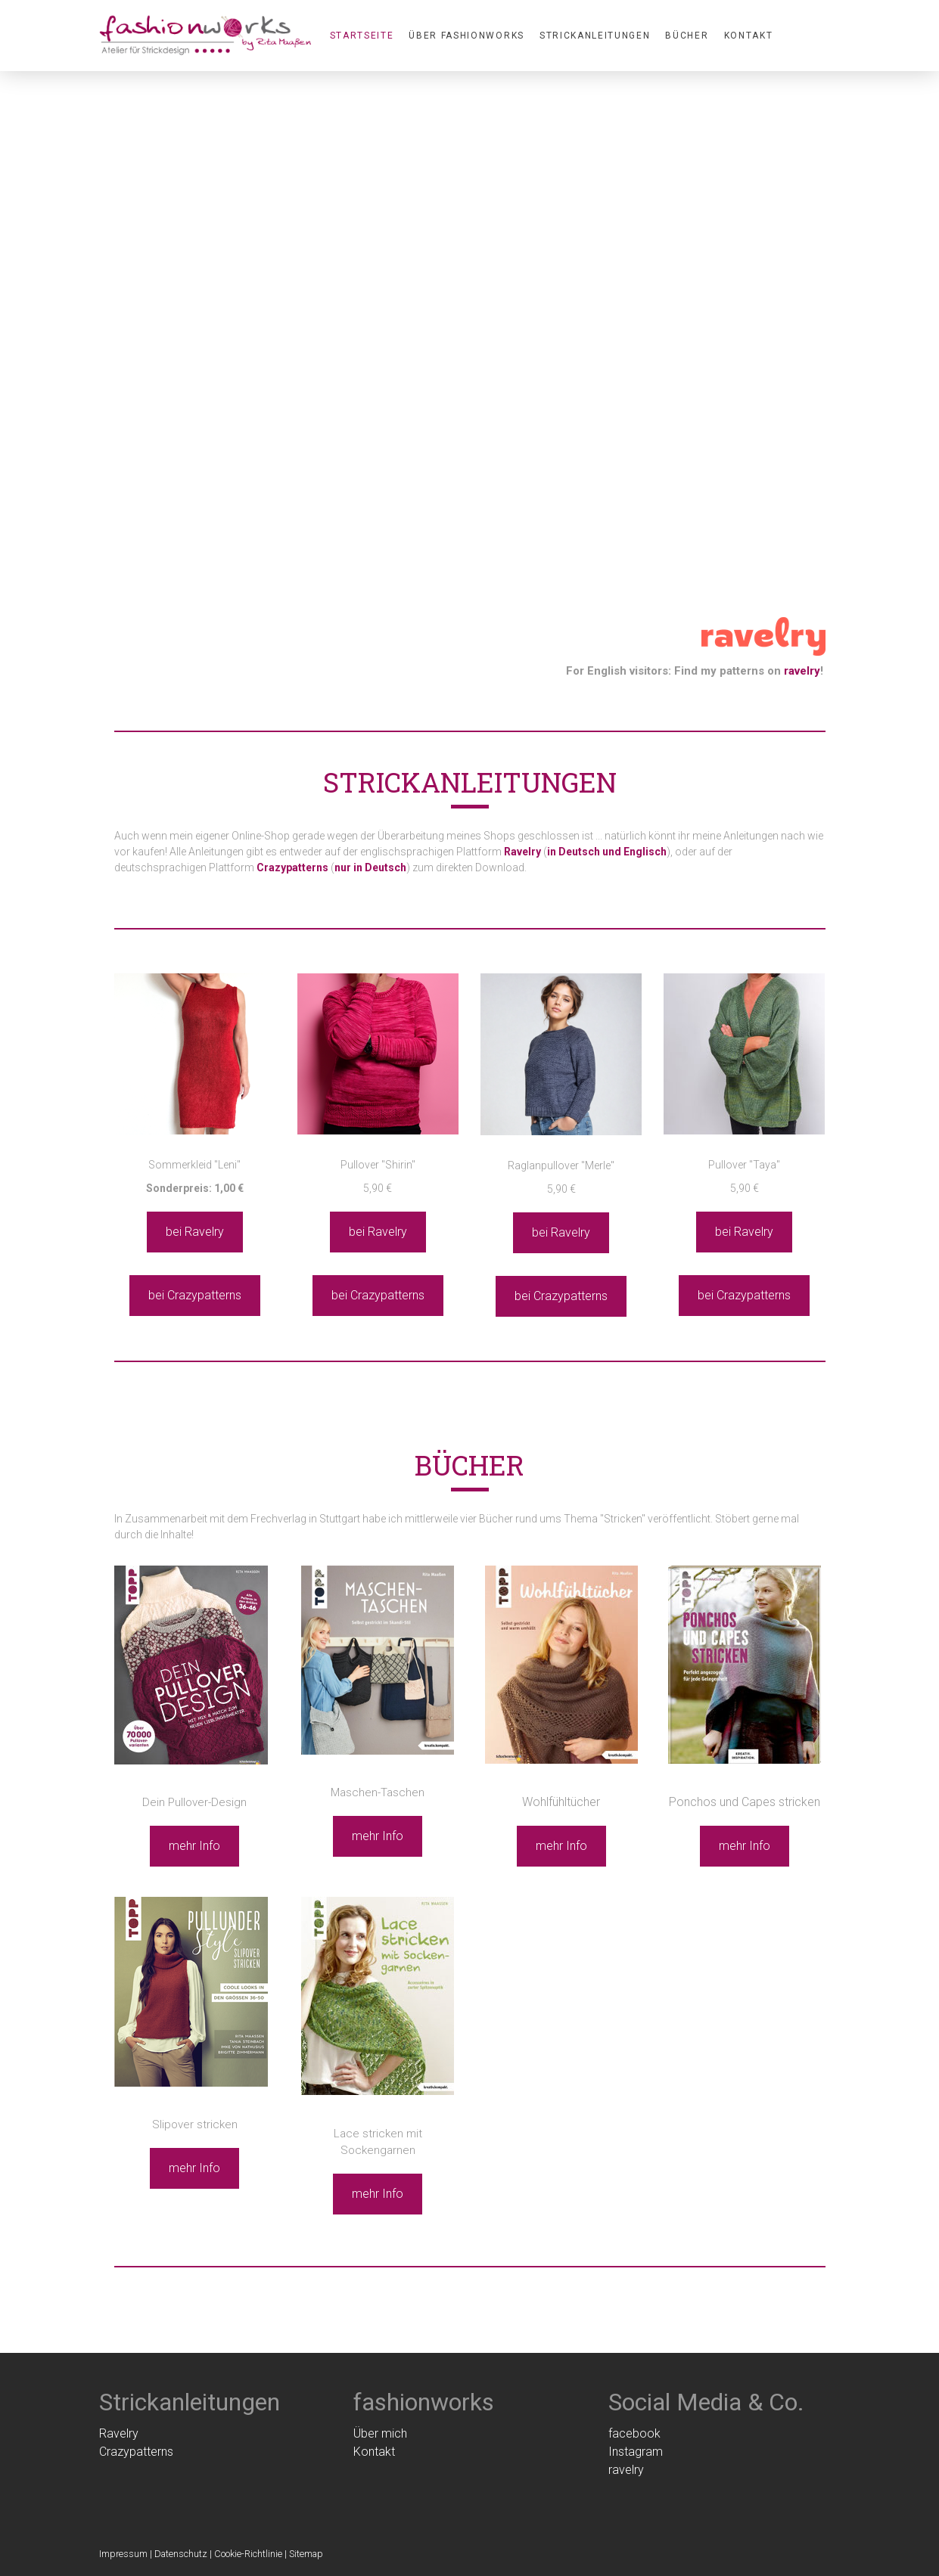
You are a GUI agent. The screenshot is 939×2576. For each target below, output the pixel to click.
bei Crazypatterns (194, 1295)
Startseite (362, 35)
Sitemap (306, 2553)
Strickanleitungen (595, 35)
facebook (634, 2433)
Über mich (380, 2433)
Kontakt (748, 35)
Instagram (635, 2451)
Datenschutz (180, 2553)
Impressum (123, 2553)
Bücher (686, 35)
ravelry (802, 671)
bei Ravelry (195, 1231)
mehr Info (194, 1846)
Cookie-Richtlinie (248, 2553)
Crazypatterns (136, 2451)
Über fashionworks (466, 35)
